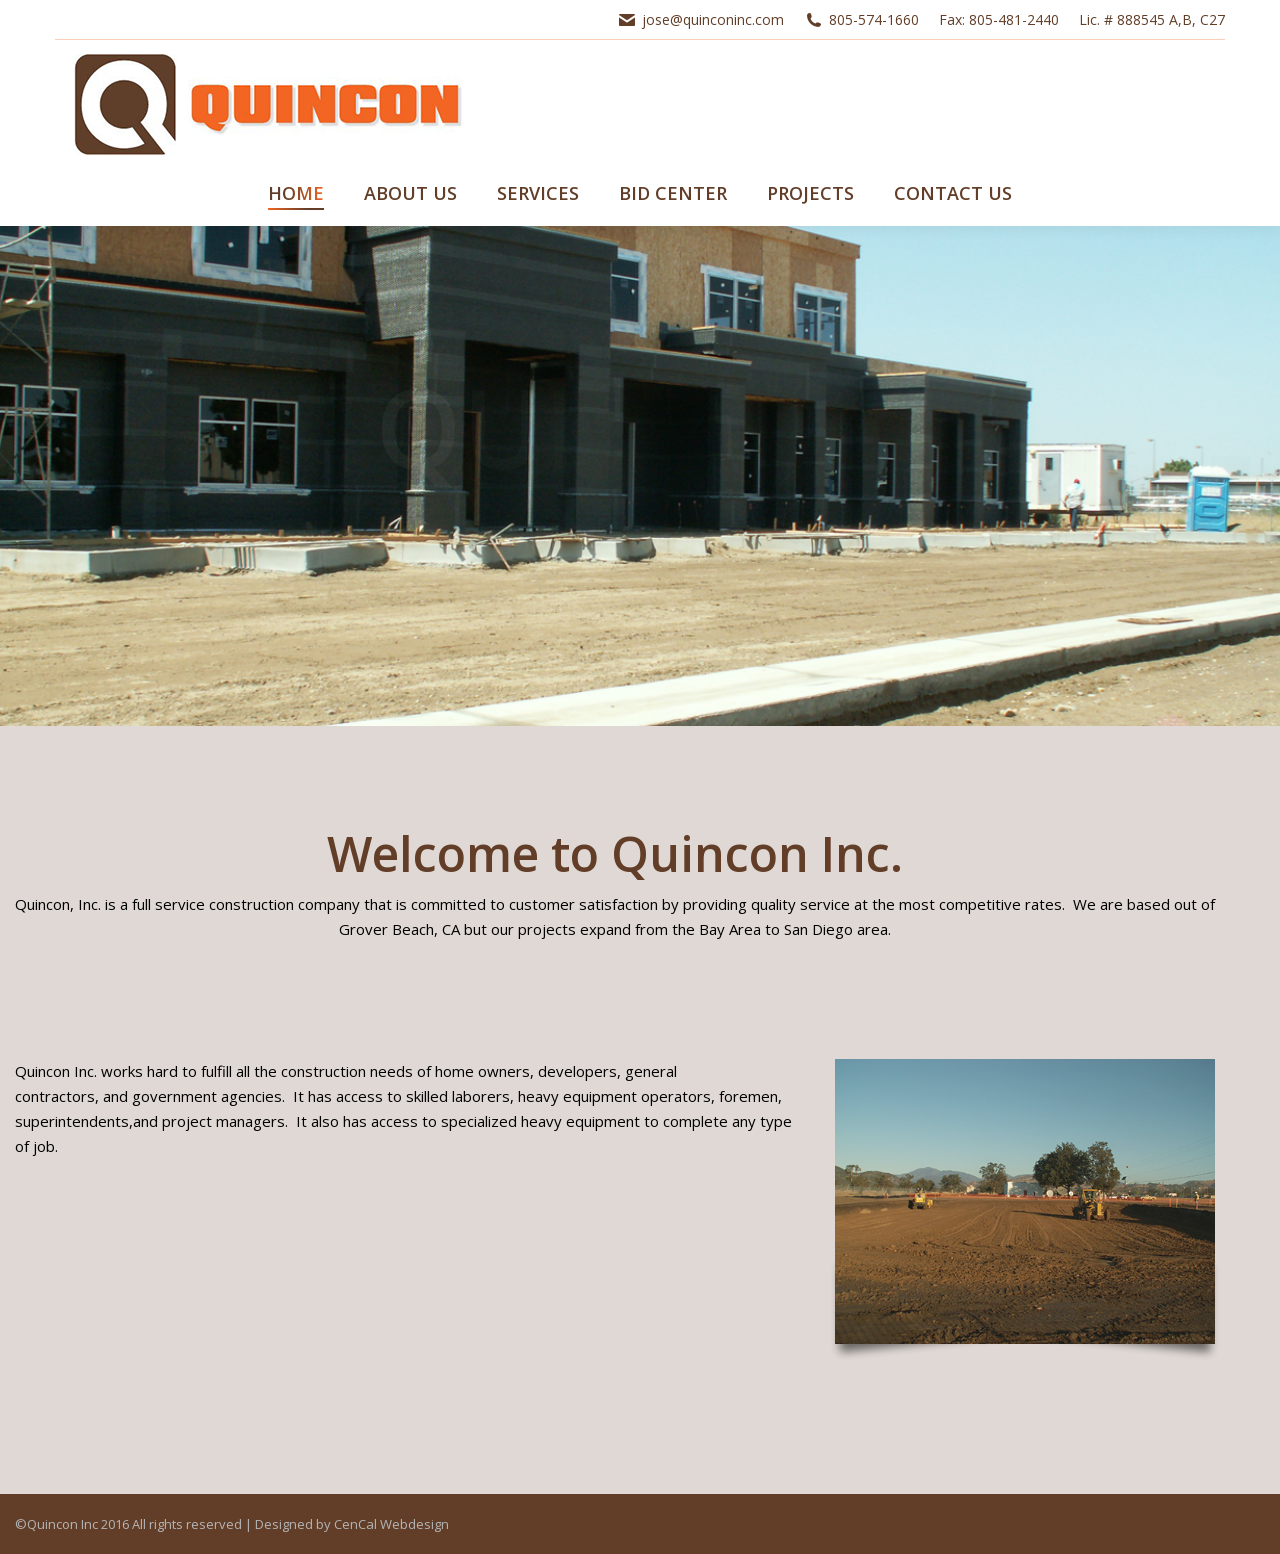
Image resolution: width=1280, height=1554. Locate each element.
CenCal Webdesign (391, 1524)
